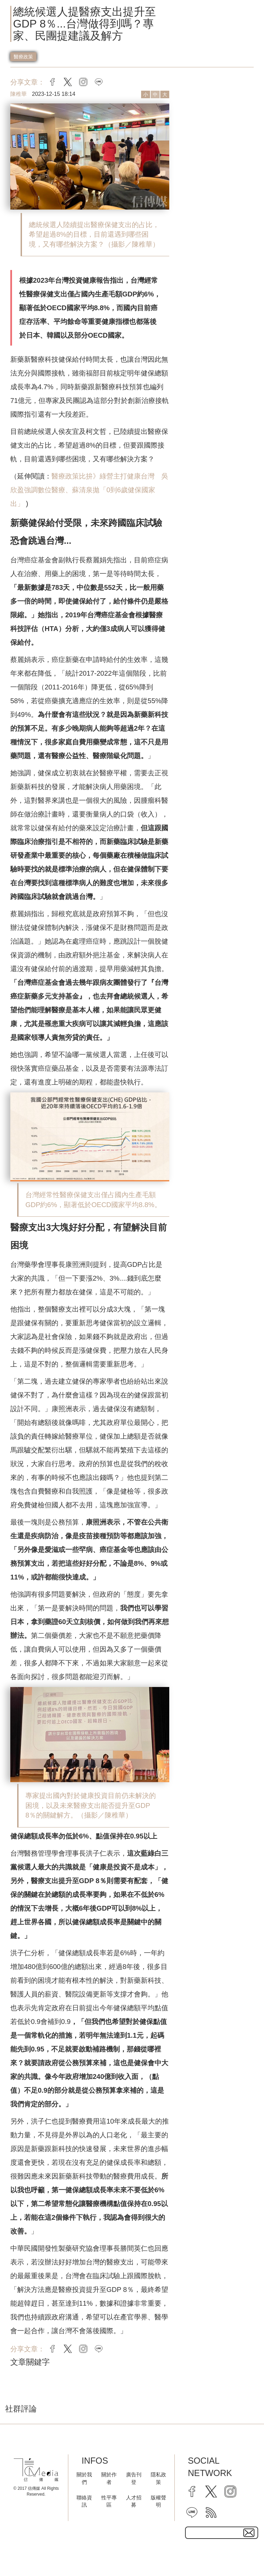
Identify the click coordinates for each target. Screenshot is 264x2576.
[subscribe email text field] (221, 2533)
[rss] (211, 2512)
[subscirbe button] (248, 2532)
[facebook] (192, 2491)
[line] (192, 2512)
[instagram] (230, 2491)
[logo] (36, 2470)
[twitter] (211, 2491)
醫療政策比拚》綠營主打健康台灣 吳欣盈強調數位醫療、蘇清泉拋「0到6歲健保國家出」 (89, 489)
